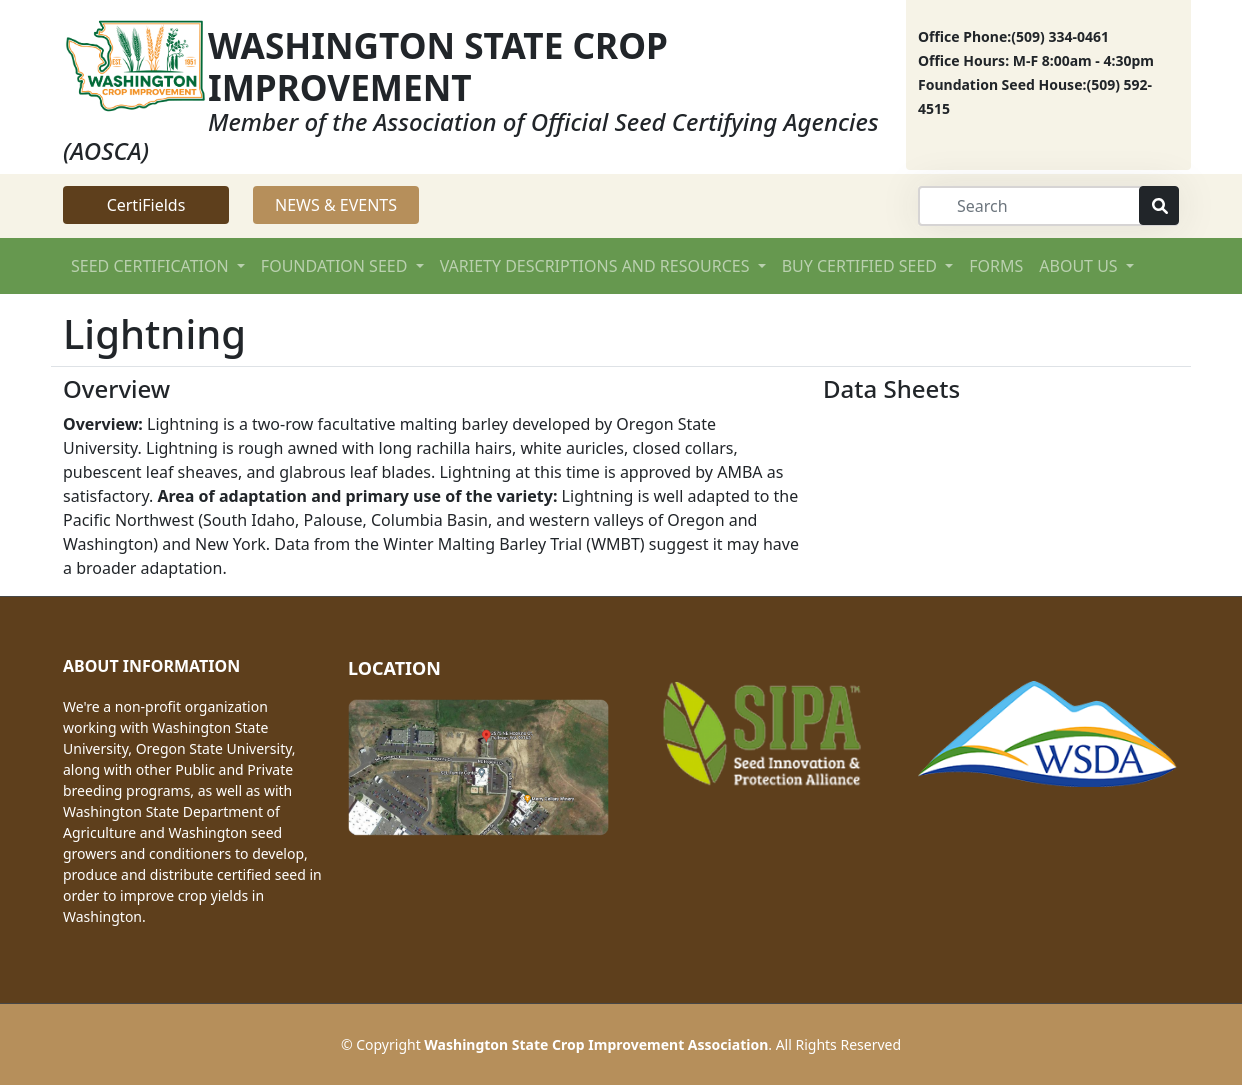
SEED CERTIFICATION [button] (152, 266)
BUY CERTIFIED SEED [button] (861, 266)
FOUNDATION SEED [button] (336, 266)
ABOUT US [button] (1080, 266)
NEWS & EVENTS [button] (336, 205)
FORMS (996, 266)
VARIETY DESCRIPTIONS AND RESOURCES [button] (597, 266)
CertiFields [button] (146, 205)
